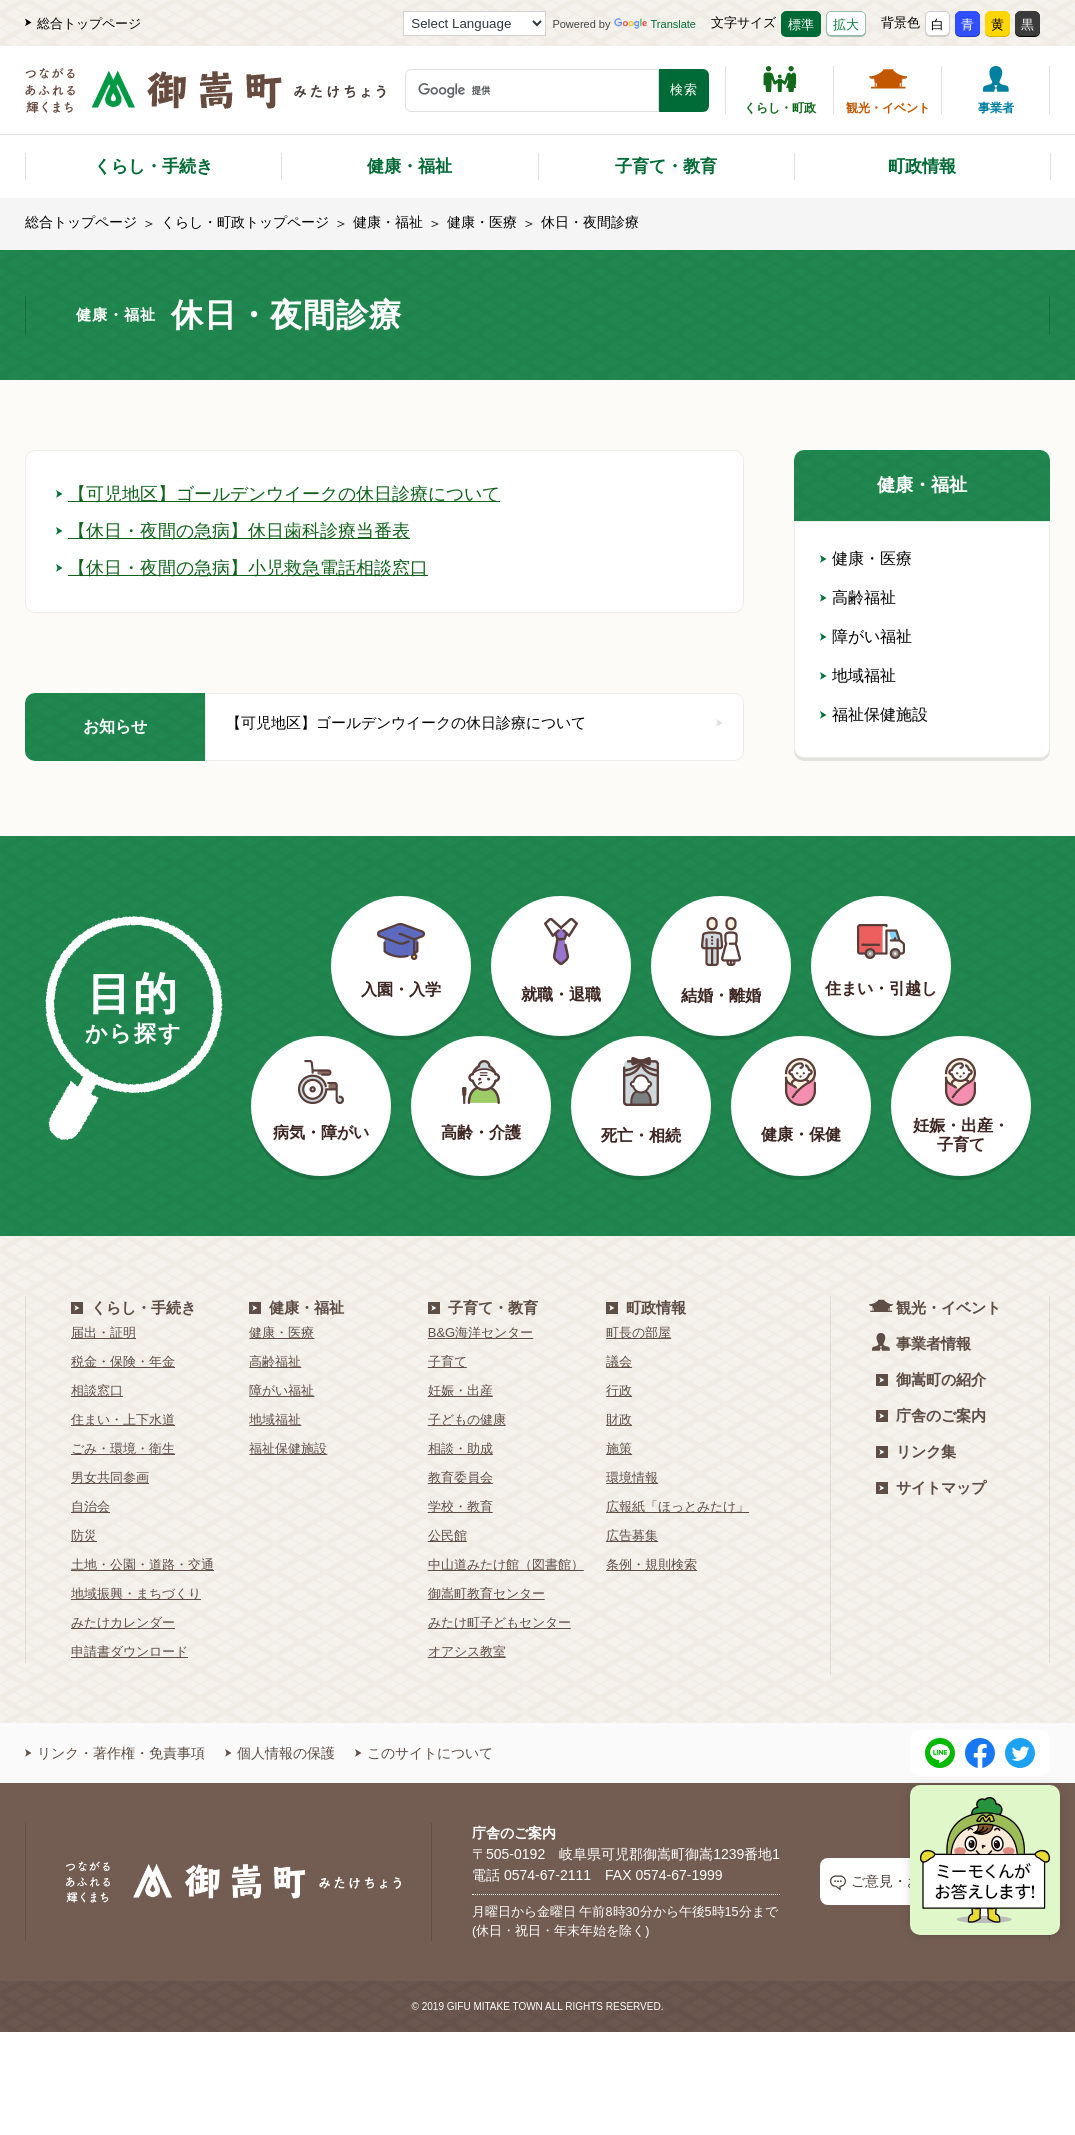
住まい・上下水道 (123, 1419)
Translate (655, 24)
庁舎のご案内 (931, 1415)
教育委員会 (460, 1477)
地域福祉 (858, 675)
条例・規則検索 (651, 1564)
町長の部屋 (638, 1332)
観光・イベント (888, 90)
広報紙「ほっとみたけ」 (677, 1506)
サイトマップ (931, 1487)
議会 (619, 1361)
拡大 (846, 24)
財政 (619, 1419)
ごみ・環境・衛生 (123, 1448)
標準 (801, 24)
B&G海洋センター (480, 1332)
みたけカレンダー (123, 1622)
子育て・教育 (666, 166)
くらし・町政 (780, 90)
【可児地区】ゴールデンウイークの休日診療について (278, 494)
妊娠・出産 (460, 1390)
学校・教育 (460, 1506)
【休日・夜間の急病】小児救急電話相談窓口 (242, 568)
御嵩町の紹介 (931, 1379)
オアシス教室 (467, 1651)
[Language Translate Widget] (474, 23)
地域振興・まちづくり (136, 1593)
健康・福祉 (409, 166)
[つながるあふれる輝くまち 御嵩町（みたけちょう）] (205, 100)
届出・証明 (103, 1332)
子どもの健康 (467, 1419)
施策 (619, 1448)
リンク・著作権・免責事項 (115, 1753)
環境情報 (632, 1477)
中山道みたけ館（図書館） (506, 1564)
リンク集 (916, 1451)
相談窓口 (97, 1390)
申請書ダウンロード (129, 1651)
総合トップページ (83, 23)
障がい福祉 (866, 636)
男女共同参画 (110, 1477)
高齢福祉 (858, 597)
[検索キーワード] (532, 90)
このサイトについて (424, 1753)
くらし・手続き (153, 166)
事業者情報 (923, 1342)
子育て (447, 1361)
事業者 (996, 90)
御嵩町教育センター (486, 1593)
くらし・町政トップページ (245, 222)
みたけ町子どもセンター (499, 1622)
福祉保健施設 (874, 714)
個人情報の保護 (280, 1753)
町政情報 (922, 166)
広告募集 (632, 1535)
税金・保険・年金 (123, 1361)
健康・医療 (482, 222)
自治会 (90, 1506)
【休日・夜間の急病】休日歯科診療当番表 (233, 531)
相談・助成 (460, 1448)
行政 (619, 1390)
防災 (84, 1535)
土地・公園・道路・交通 (142, 1564)
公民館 (447, 1535)
